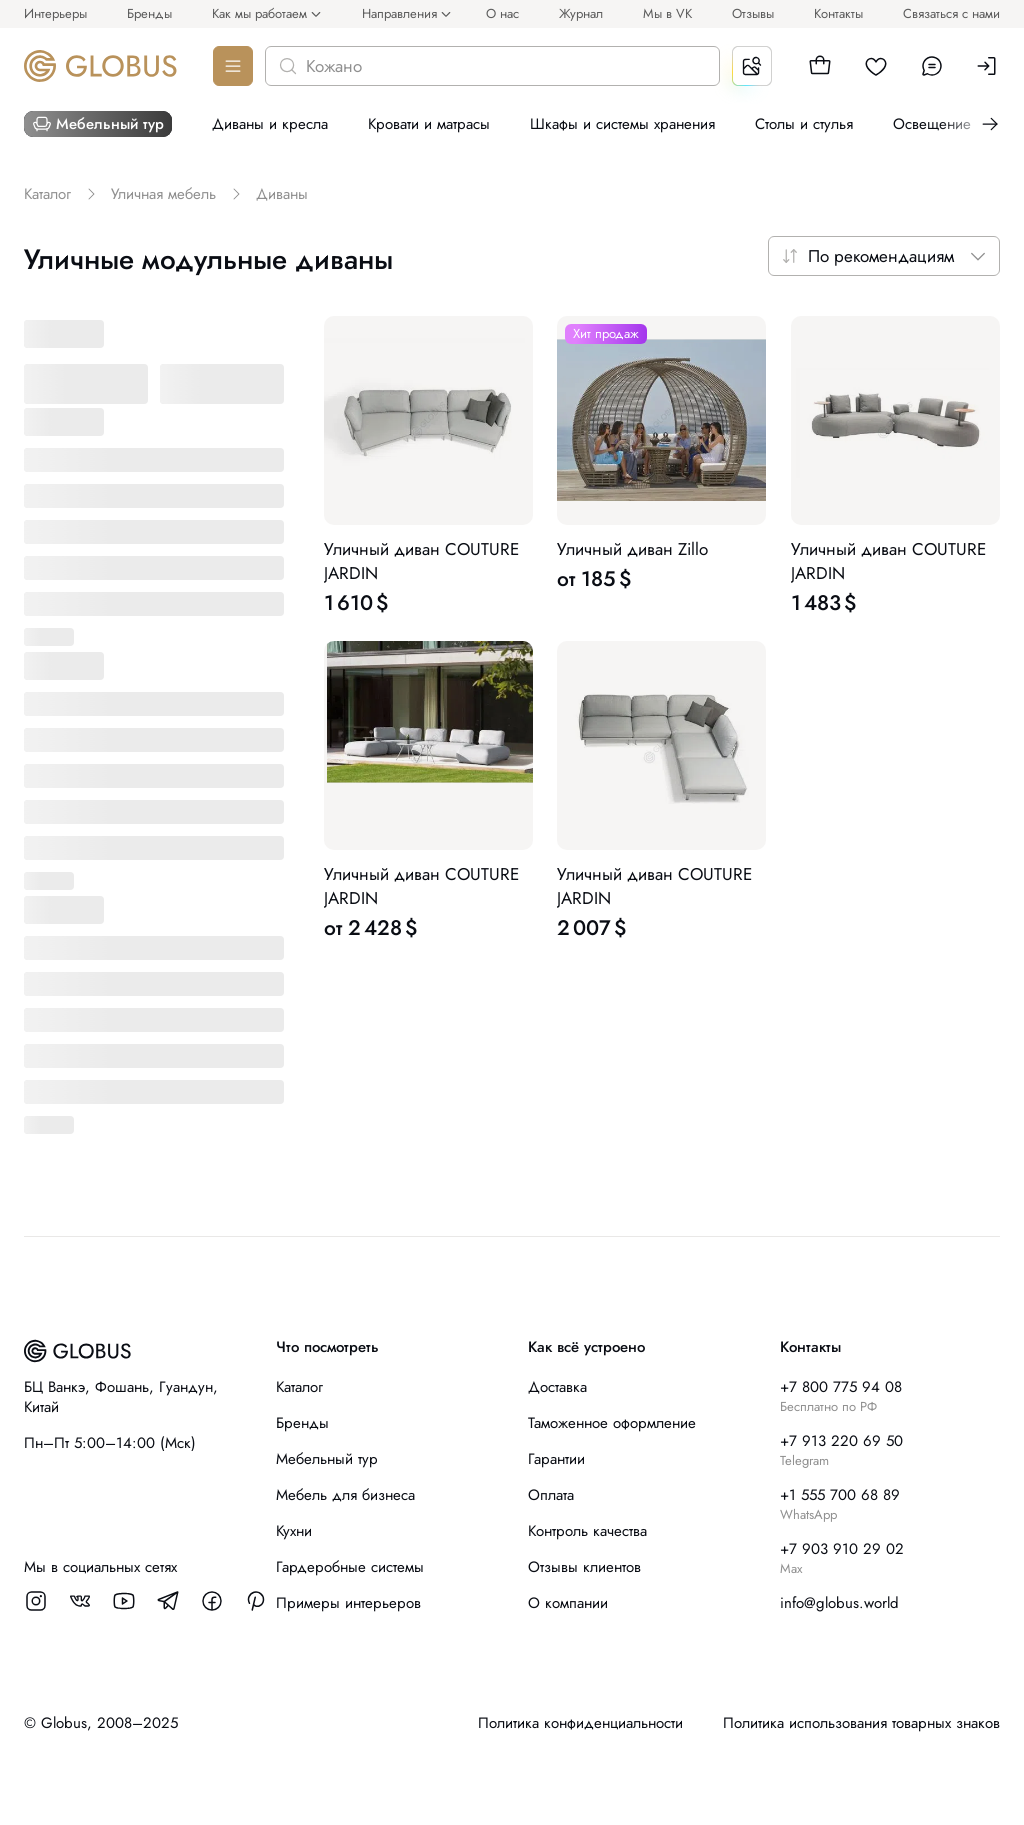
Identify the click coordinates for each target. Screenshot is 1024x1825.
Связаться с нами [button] (951, 13)
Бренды (149, 13)
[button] (820, 66)
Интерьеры (55, 13)
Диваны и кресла (270, 124)
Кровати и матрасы (429, 124)
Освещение (932, 124)
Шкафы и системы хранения (622, 124)
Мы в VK (667, 13)
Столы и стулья (804, 124)
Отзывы (753, 13)
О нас (502, 13)
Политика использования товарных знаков (861, 1723)
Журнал (581, 13)
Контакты (838, 13)
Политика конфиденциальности (580, 1723)
